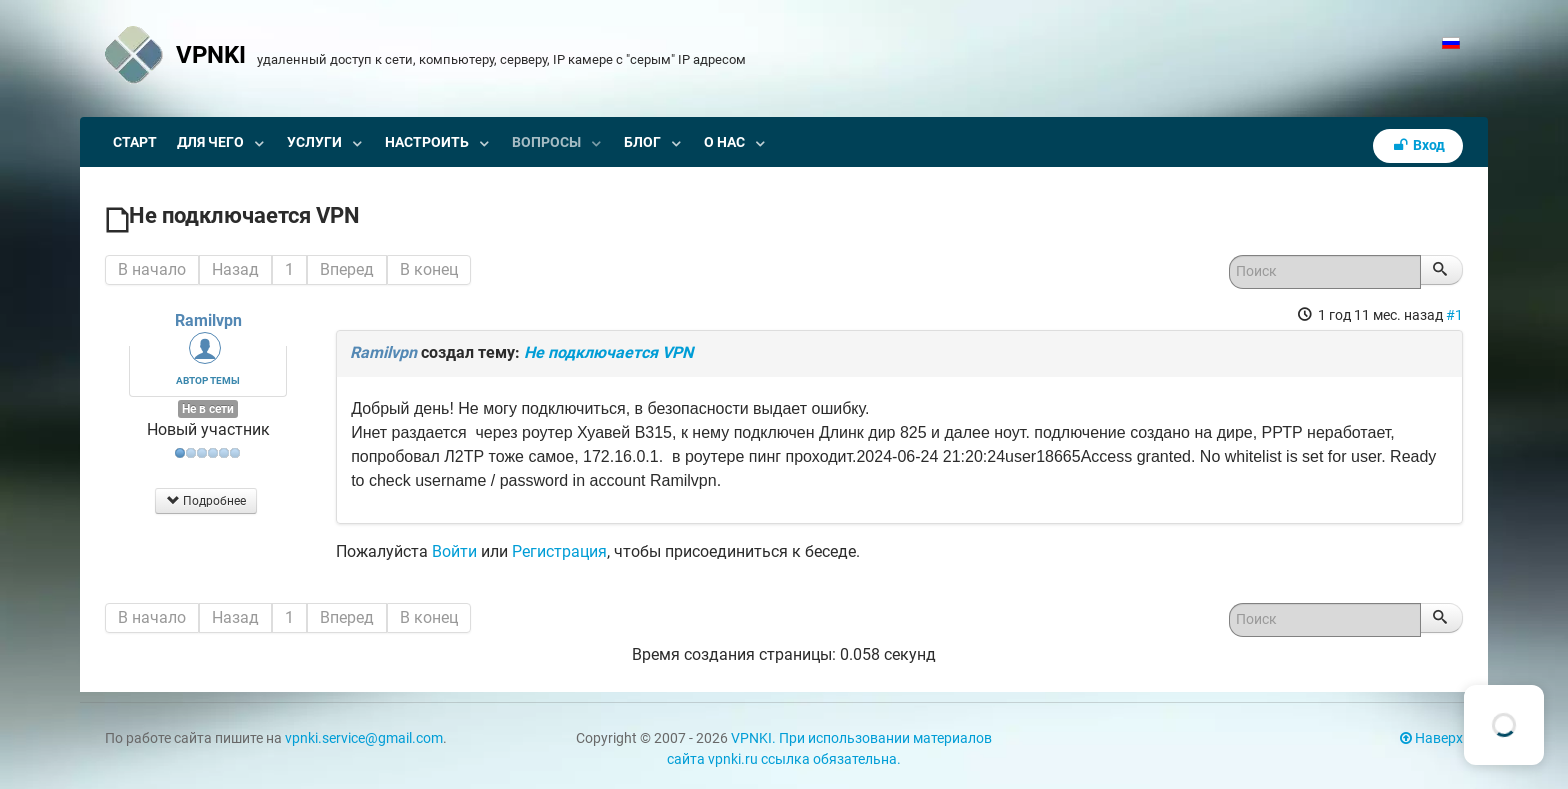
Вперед (347, 269)
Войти (454, 551)
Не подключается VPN (608, 352)
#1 (1454, 315)
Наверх (1431, 738)
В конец (429, 269)
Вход (1418, 145)
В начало (152, 269)
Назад (235, 269)
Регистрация (559, 551)
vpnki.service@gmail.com (364, 738)
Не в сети (208, 409)
